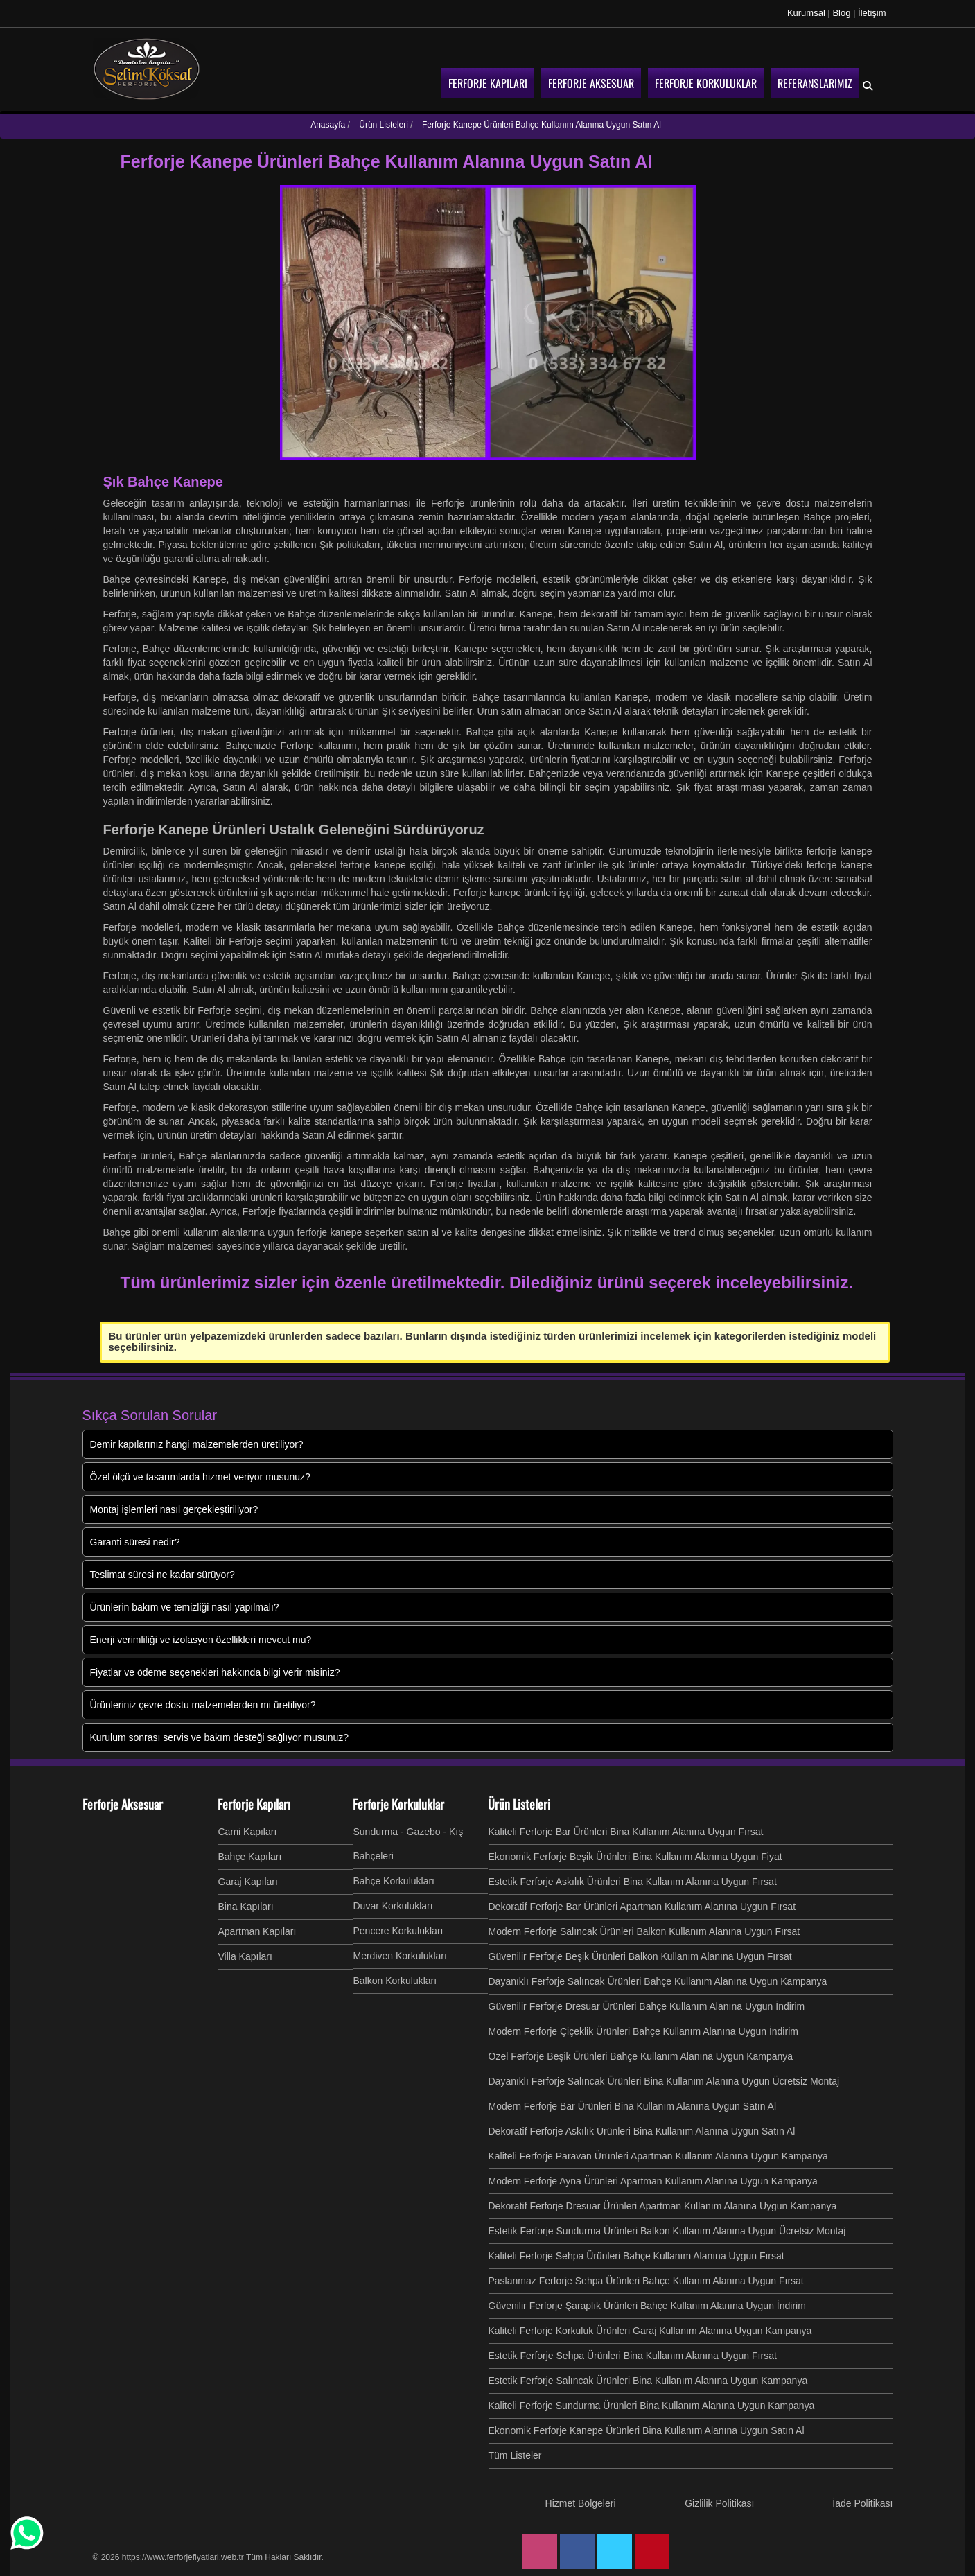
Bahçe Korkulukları (394, 1880)
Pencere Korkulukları (398, 1930)
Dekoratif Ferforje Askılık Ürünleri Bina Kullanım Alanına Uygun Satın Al (642, 2131)
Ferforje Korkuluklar (398, 1804)
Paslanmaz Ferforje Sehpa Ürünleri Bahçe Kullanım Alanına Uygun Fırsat (646, 2280)
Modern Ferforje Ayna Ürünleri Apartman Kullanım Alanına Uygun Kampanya (653, 2181)
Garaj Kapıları (248, 1881)
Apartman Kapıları (257, 1931)
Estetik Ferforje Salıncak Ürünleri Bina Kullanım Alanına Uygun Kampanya (648, 2380)
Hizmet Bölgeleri (580, 2503)
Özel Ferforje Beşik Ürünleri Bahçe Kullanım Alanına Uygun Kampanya (641, 2056)
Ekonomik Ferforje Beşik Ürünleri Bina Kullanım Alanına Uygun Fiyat (635, 1856)
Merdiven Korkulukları (400, 1955)
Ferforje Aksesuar (122, 1804)
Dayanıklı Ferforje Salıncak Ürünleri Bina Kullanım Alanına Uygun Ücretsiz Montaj (664, 2081)
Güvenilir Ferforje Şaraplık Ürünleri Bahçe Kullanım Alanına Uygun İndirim (647, 2305)
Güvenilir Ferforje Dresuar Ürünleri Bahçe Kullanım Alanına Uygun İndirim (647, 2006)
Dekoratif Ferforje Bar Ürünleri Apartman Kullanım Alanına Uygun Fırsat (642, 1906)
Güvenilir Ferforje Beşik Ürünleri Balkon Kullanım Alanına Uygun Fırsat (640, 1956)
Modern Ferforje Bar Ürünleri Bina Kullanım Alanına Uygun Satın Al (633, 2106)
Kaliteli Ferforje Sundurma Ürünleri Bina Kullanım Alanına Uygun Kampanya (652, 2405)
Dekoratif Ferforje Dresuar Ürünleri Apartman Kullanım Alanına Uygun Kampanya (663, 2205)
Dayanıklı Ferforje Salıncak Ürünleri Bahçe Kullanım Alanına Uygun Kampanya (658, 1981)
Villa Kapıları (245, 1956)
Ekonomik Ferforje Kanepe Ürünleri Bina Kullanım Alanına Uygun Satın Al (647, 2430)
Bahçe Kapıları (250, 1856)
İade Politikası (862, 2503)
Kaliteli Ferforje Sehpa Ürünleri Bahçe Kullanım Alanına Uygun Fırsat (636, 2255)
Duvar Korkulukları (393, 1905)
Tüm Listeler (515, 2455)
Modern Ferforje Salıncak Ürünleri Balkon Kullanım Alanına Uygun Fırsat (644, 1931)
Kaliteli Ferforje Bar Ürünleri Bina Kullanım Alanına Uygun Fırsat (626, 1831)
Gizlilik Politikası (719, 2503)
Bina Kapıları (246, 1906)
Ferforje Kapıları (254, 1804)
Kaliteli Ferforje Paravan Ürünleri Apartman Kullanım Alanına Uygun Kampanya (658, 2156)
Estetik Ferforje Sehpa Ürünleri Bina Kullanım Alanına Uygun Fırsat (633, 2355)
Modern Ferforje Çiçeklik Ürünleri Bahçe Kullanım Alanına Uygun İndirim (643, 2031)
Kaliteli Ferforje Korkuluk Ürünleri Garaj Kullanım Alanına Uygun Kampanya (650, 2330)
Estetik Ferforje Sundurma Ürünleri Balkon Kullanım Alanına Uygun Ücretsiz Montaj (667, 2230)
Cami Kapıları (247, 1831)
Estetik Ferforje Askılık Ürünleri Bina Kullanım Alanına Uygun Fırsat (633, 1881)
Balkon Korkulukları (395, 1980)
